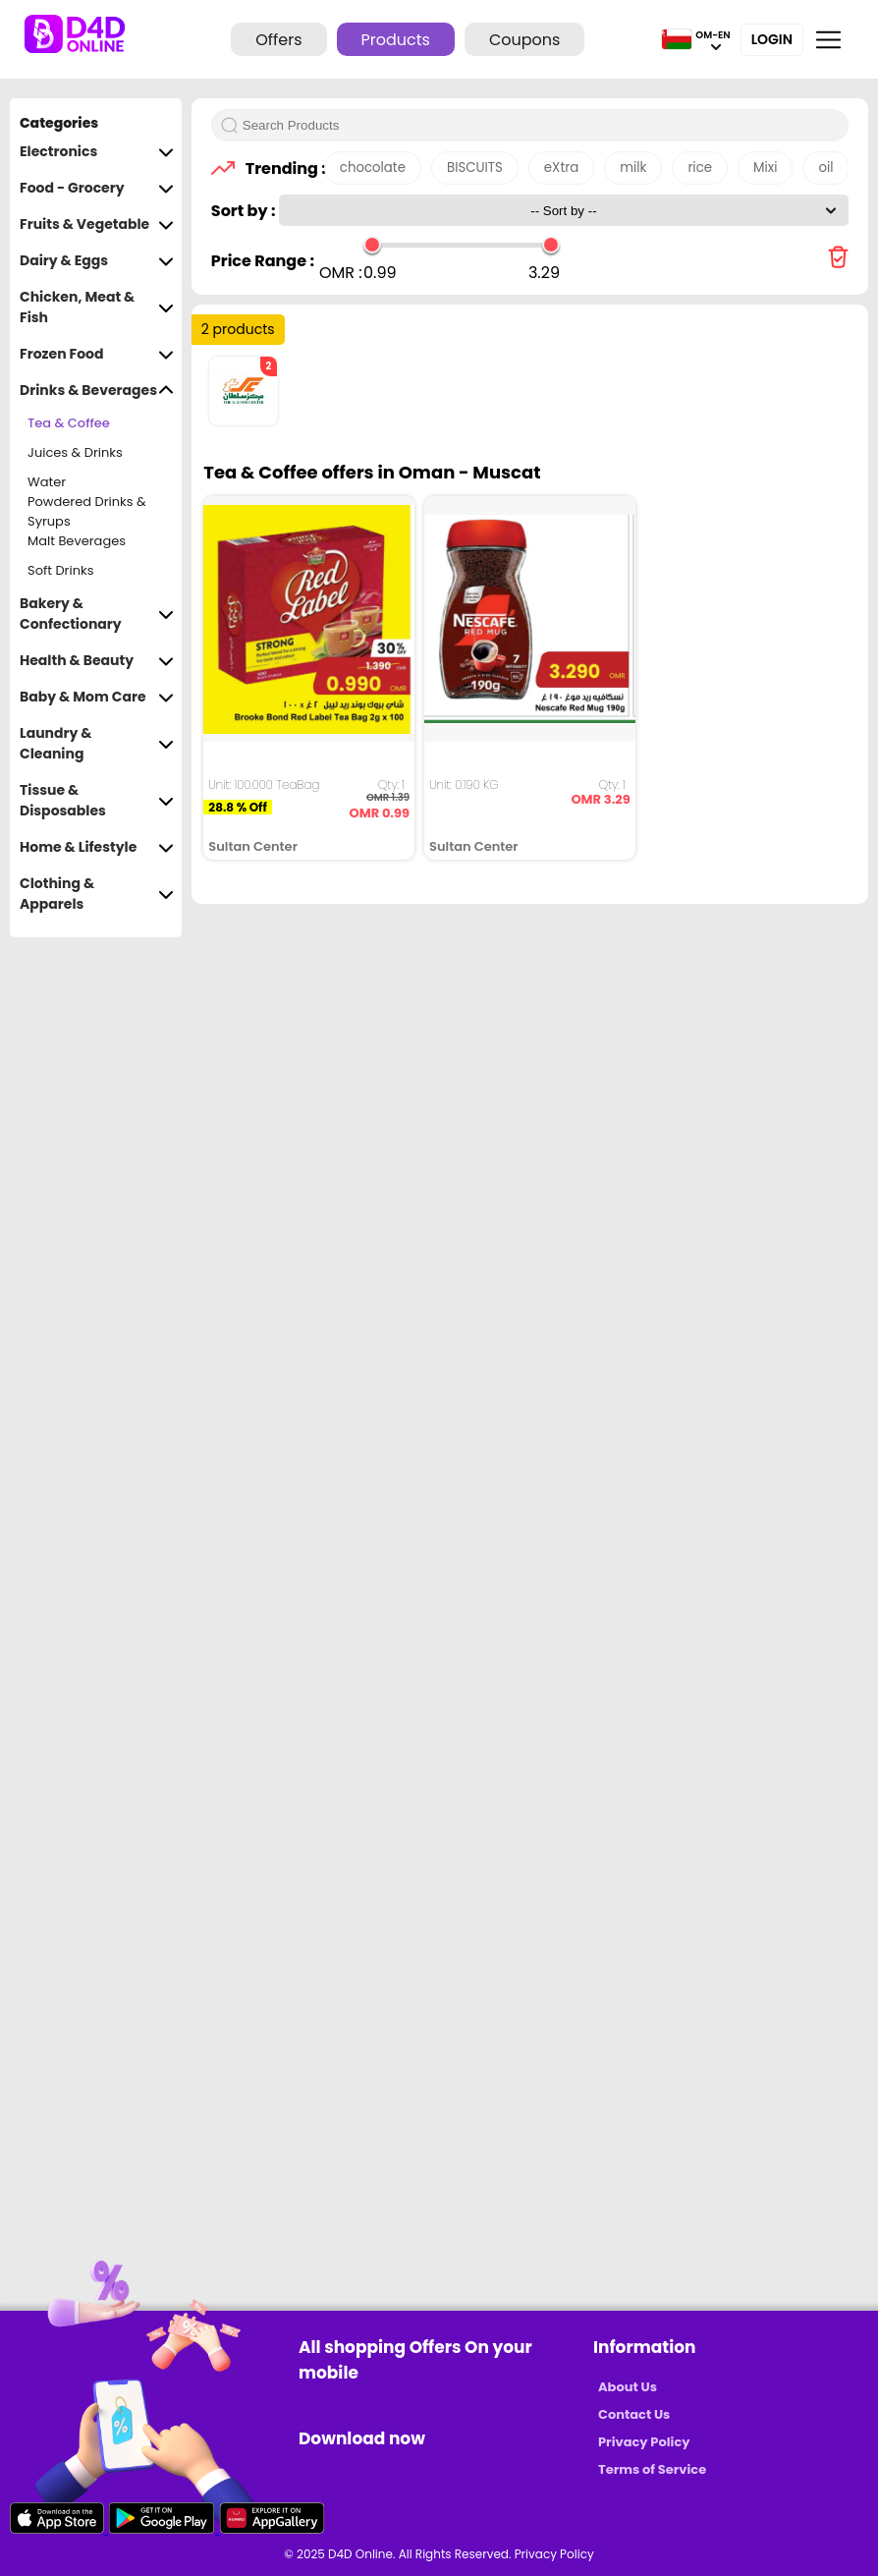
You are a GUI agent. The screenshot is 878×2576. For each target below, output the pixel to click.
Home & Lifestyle (97, 847)
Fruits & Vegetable (97, 224)
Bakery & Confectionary (97, 614)
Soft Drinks (60, 570)
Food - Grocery (97, 188)
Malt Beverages (76, 541)
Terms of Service (652, 2469)
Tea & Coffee (68, 423)
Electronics (97, 151)
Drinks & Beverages (97, 390)
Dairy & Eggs (97, 261)
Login (772, 39)
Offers (278, 39)
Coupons (524, 39)
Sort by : (245, 210)
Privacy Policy (643, 2442)
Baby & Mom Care (97, 697)
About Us (627, 2387)
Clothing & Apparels (97, 894)
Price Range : (262, 261)
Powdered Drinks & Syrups (86, 512)
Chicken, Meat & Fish (97, 307)
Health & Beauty (97, 660)
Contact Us (634, 2414)
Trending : (280, 168)
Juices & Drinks (75, 452)
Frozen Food (97, 354)
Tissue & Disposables (97, 800)
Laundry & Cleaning (97, 743)
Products (395, 39)
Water (46, 482)
